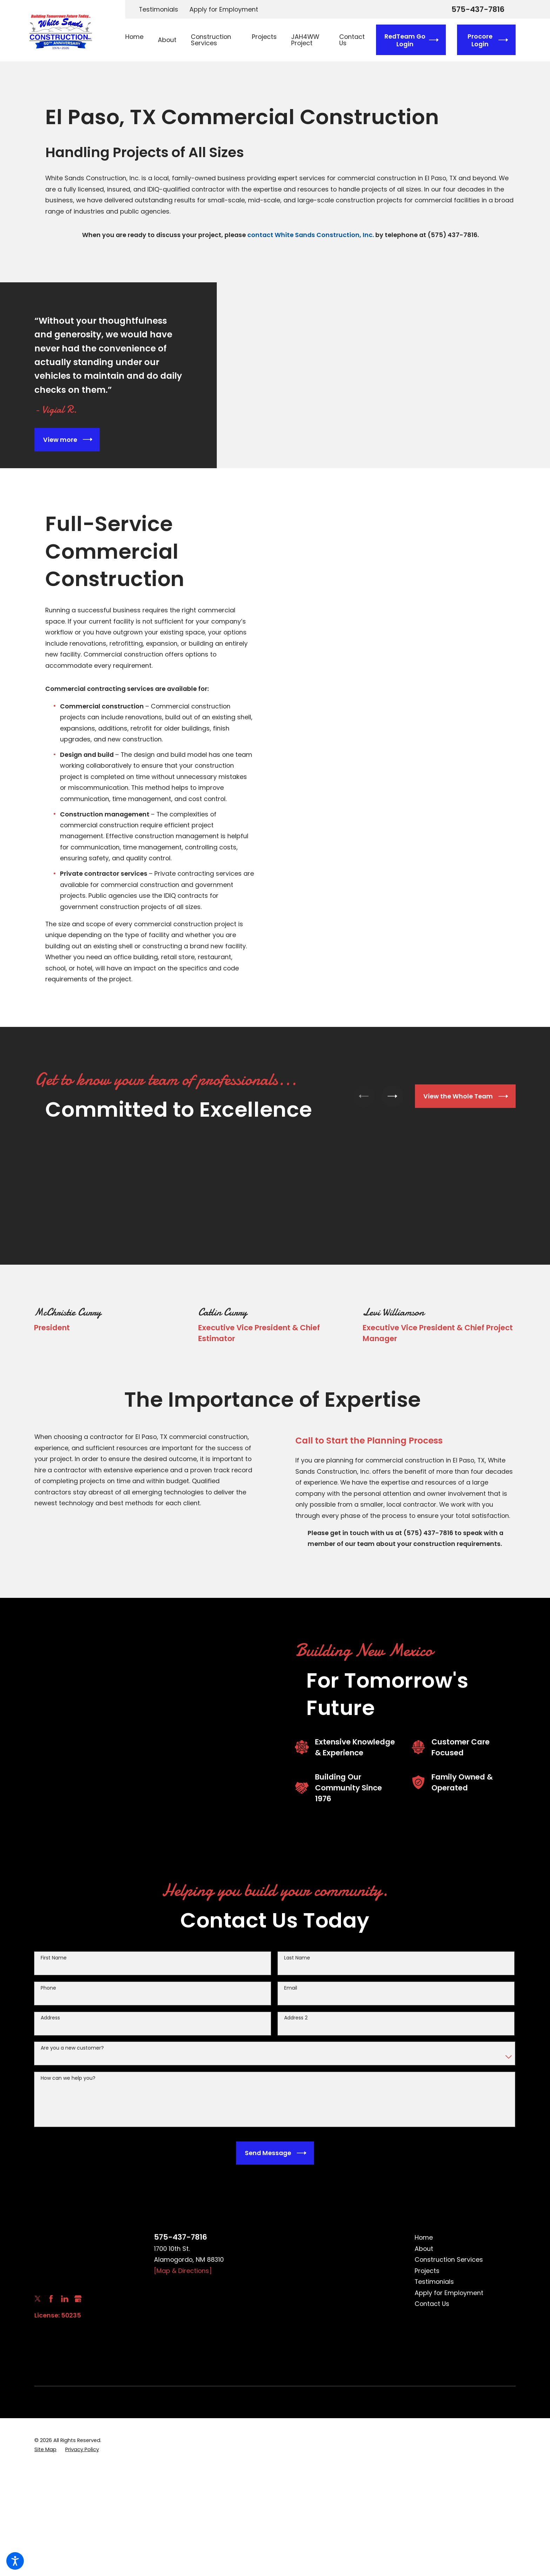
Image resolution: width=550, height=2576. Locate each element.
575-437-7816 (477, 9)
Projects (427, 2270)
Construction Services (449, 2259)
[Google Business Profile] (78, 2298)
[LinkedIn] (64, 2298)
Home (424, 2237)
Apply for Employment (223, 9)
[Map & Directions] (183, 2270)
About (424, 2248)
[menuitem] (138, 40)
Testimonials (158, 9)
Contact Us (432, 2303)
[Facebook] (51, 2298)
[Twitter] (37, 2298)
